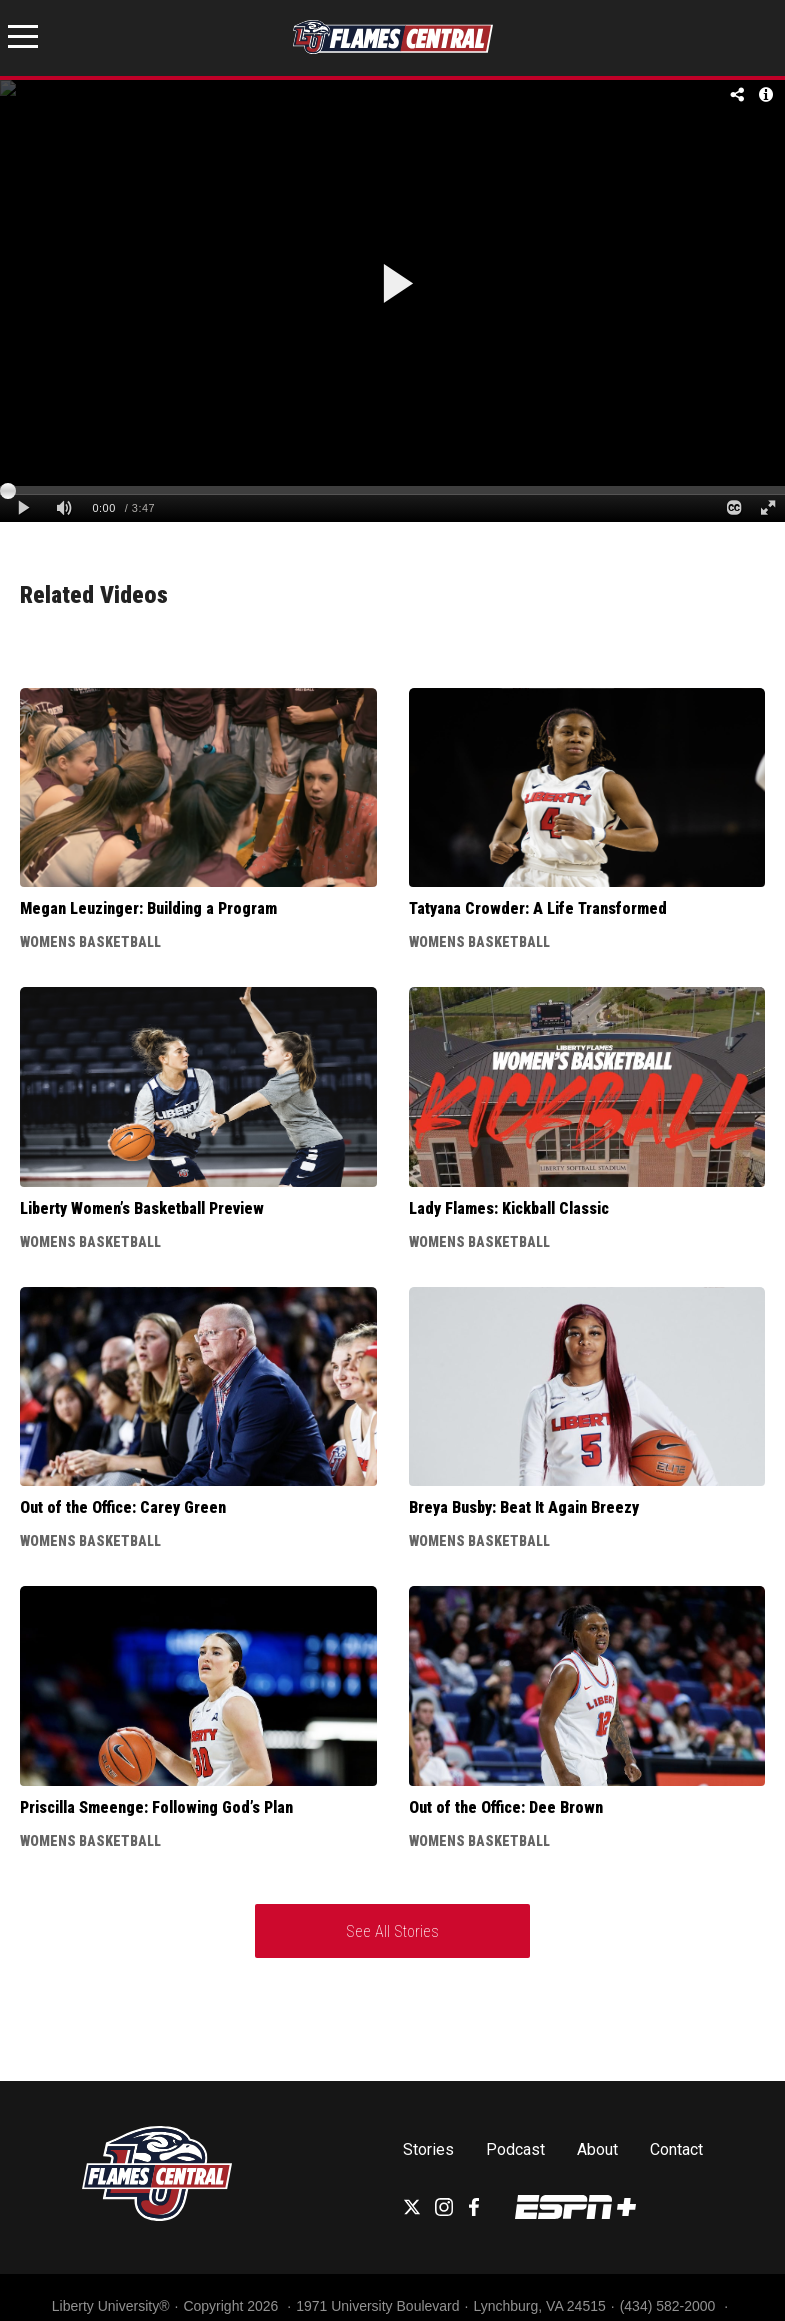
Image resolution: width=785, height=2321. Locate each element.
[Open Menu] (23, 40)
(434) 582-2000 (670, 2306)
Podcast (515, 2149)
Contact (676, 2149)
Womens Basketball (90, 942)
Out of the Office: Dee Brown (506, 1807)
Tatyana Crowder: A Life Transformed (538, 908)
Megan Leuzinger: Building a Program (148, 908)
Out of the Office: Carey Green (123, 1507)
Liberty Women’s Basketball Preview (142, 1208)
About (597, 2149)
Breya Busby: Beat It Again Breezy (524, 1507)
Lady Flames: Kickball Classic (509, 1208)
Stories (428, 2149)
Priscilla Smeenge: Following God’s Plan (156, 1807)
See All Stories (392, 1931)
